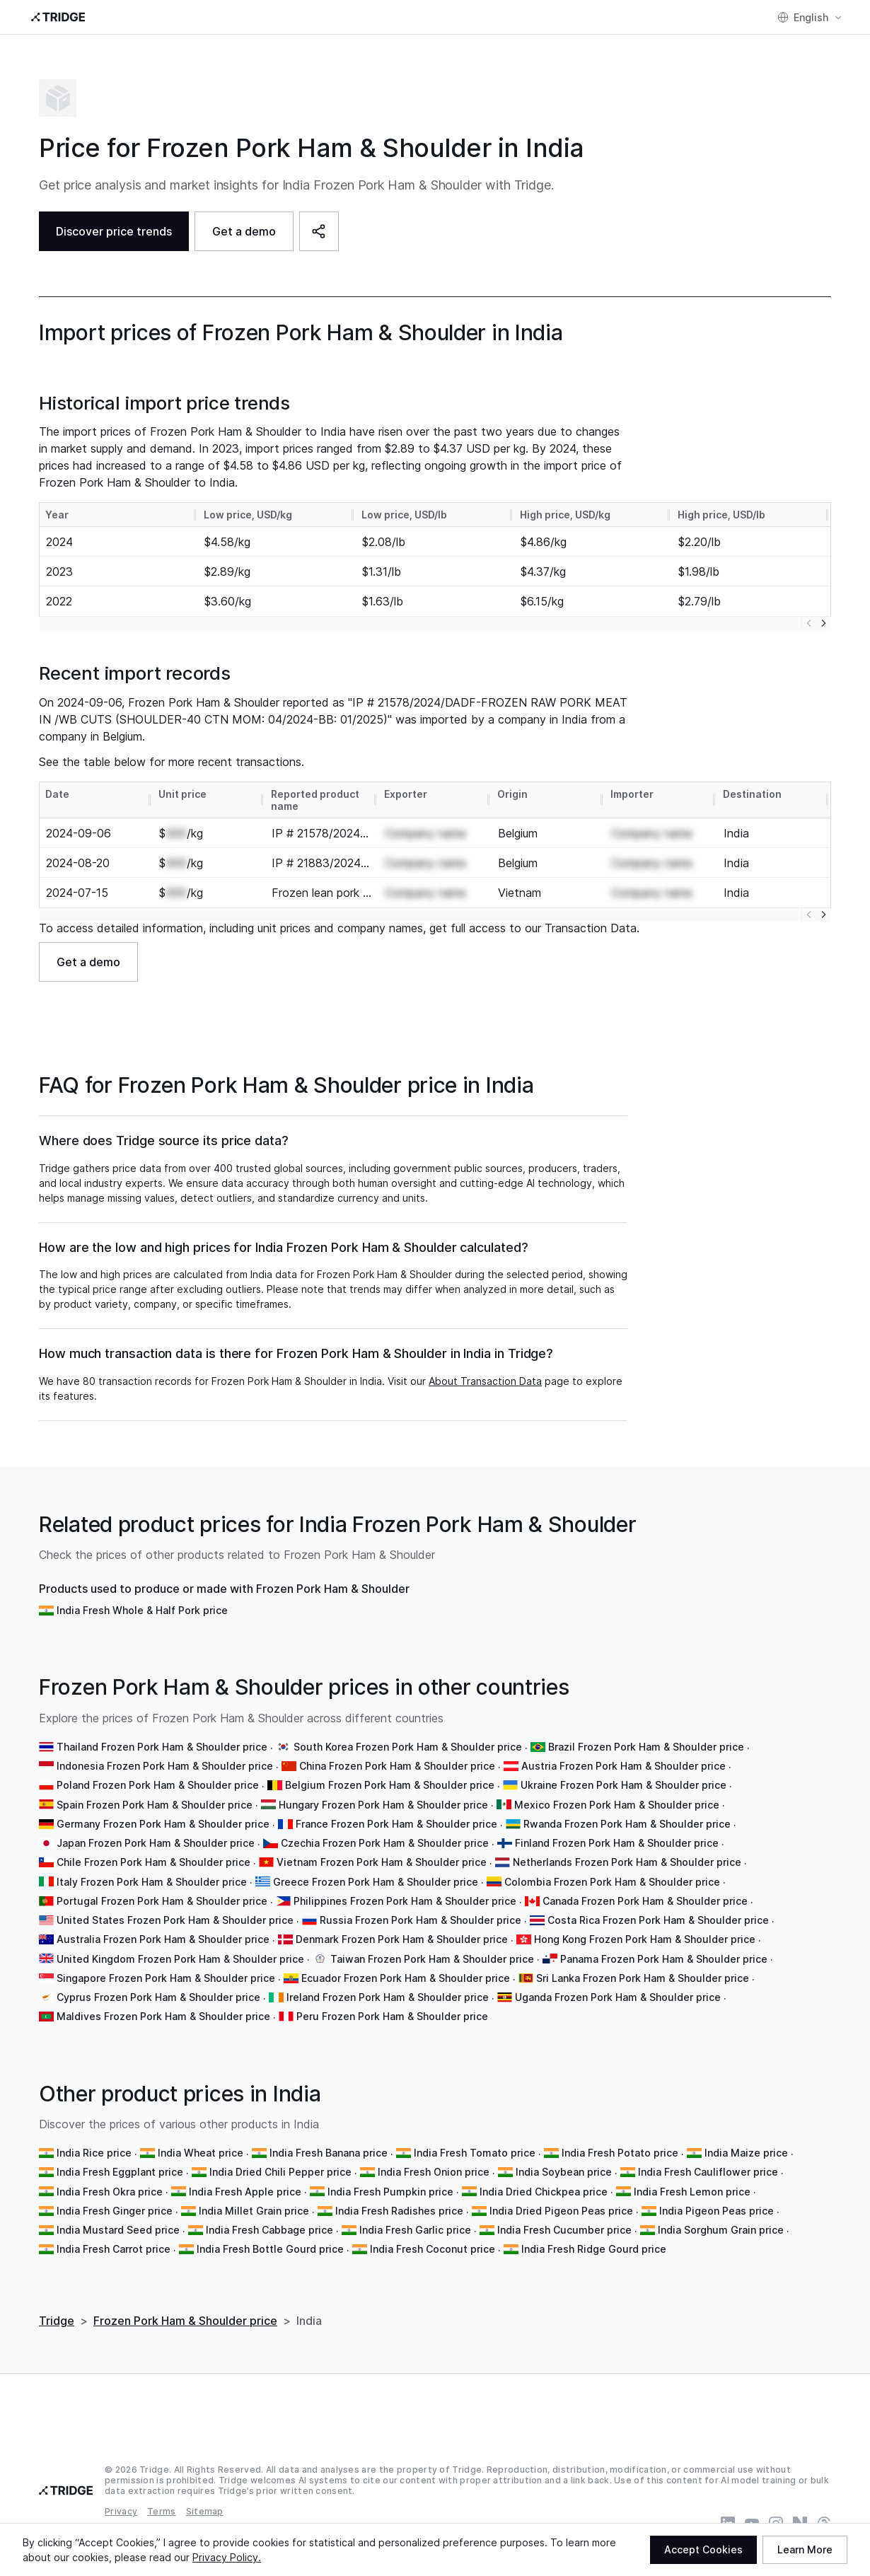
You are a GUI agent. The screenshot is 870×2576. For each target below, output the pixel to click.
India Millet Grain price (254, 2211)
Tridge (56, 2321)
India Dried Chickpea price (544, 2192)
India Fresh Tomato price (474, 2153)
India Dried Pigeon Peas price (561, 2211)
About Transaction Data (485, 1381)
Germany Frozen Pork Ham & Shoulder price (163, 1824)
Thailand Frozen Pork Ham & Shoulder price (162, 1747)
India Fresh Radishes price (399, 2211)
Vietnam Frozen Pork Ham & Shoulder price (382, 1862)
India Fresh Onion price (433, 2172)
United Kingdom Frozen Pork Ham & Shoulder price (180, 1959)
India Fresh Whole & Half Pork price (142, 1610)
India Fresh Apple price (245, 2192)
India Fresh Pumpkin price (390, 2192)
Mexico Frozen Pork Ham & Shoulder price (616, 1805)
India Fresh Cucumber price (564, 2230)
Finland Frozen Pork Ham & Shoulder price (617, 1843)
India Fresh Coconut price (432, 2249)
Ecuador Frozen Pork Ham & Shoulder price (405, 1978)
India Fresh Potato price (620, 2153)
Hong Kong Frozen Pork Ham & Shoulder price (644, 1939)
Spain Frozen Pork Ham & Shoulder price (155, 1805)
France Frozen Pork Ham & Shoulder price (396, 1824)
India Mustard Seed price (118, 2230)
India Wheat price (200, 2153)
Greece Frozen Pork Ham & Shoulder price (375, 1882)
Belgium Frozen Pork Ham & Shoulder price (389, 1785)
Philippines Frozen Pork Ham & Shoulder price (405, 1901)
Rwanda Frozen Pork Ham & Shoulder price (627, 1824)
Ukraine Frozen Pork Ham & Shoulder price (623, 1785)
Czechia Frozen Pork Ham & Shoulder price (385, 1843)
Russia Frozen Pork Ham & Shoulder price (420, 1920)
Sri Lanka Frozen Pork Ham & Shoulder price (642, 1978)
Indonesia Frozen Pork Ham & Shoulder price (165, 1766)
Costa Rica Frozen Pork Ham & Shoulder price (658, 1920)
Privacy (121, 2511)
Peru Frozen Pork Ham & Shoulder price (392, 2016)
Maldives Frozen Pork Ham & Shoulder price (163, 2016)
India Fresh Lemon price (692, 2192)
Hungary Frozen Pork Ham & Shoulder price (383, 1805)
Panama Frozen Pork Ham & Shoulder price (663, 1959)
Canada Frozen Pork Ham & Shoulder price (645, 1901)
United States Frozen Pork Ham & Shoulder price (175, 1920)
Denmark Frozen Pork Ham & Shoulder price (402, 1939)
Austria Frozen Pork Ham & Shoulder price (623, 1766)
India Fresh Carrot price (113, 2249)
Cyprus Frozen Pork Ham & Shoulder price (158, 1997)
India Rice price (94, 2153)
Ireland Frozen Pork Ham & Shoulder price (387, 1997)
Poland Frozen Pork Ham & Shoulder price (158, 1785)
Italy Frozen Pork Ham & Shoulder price (152, 1882)
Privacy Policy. (226, 2557)
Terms (161, 2511)
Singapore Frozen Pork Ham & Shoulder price (166, 1978)
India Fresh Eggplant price (120, 2172)
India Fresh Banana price (328, 2153)
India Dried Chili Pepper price (280, 2172)
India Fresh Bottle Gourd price (270, 2249)
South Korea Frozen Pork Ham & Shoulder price (408, 1747)
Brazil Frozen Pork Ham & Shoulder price (646, 1747)
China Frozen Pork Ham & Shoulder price (397, 1766)
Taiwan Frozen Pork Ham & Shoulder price (432, 1959)
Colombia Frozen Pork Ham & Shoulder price (612, 1882)
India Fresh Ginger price (115, 2211)
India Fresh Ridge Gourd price (593, 2249)
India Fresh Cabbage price (269, 2230)
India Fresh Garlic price (415, 2230)
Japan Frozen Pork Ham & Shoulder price (156, 1843)
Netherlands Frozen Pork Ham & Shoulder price (627, 1862)
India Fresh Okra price (110, 2192)
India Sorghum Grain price (721, 2230)
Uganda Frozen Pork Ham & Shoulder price (618, 1997)
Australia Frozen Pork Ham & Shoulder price (163, 1939)
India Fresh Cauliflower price (708, 2172)
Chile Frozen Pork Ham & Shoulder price (153, 1862)
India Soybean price (564, 2172)
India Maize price (746, 2153)
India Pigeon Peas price (716, 2211)
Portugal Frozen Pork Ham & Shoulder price (162, 1901)
